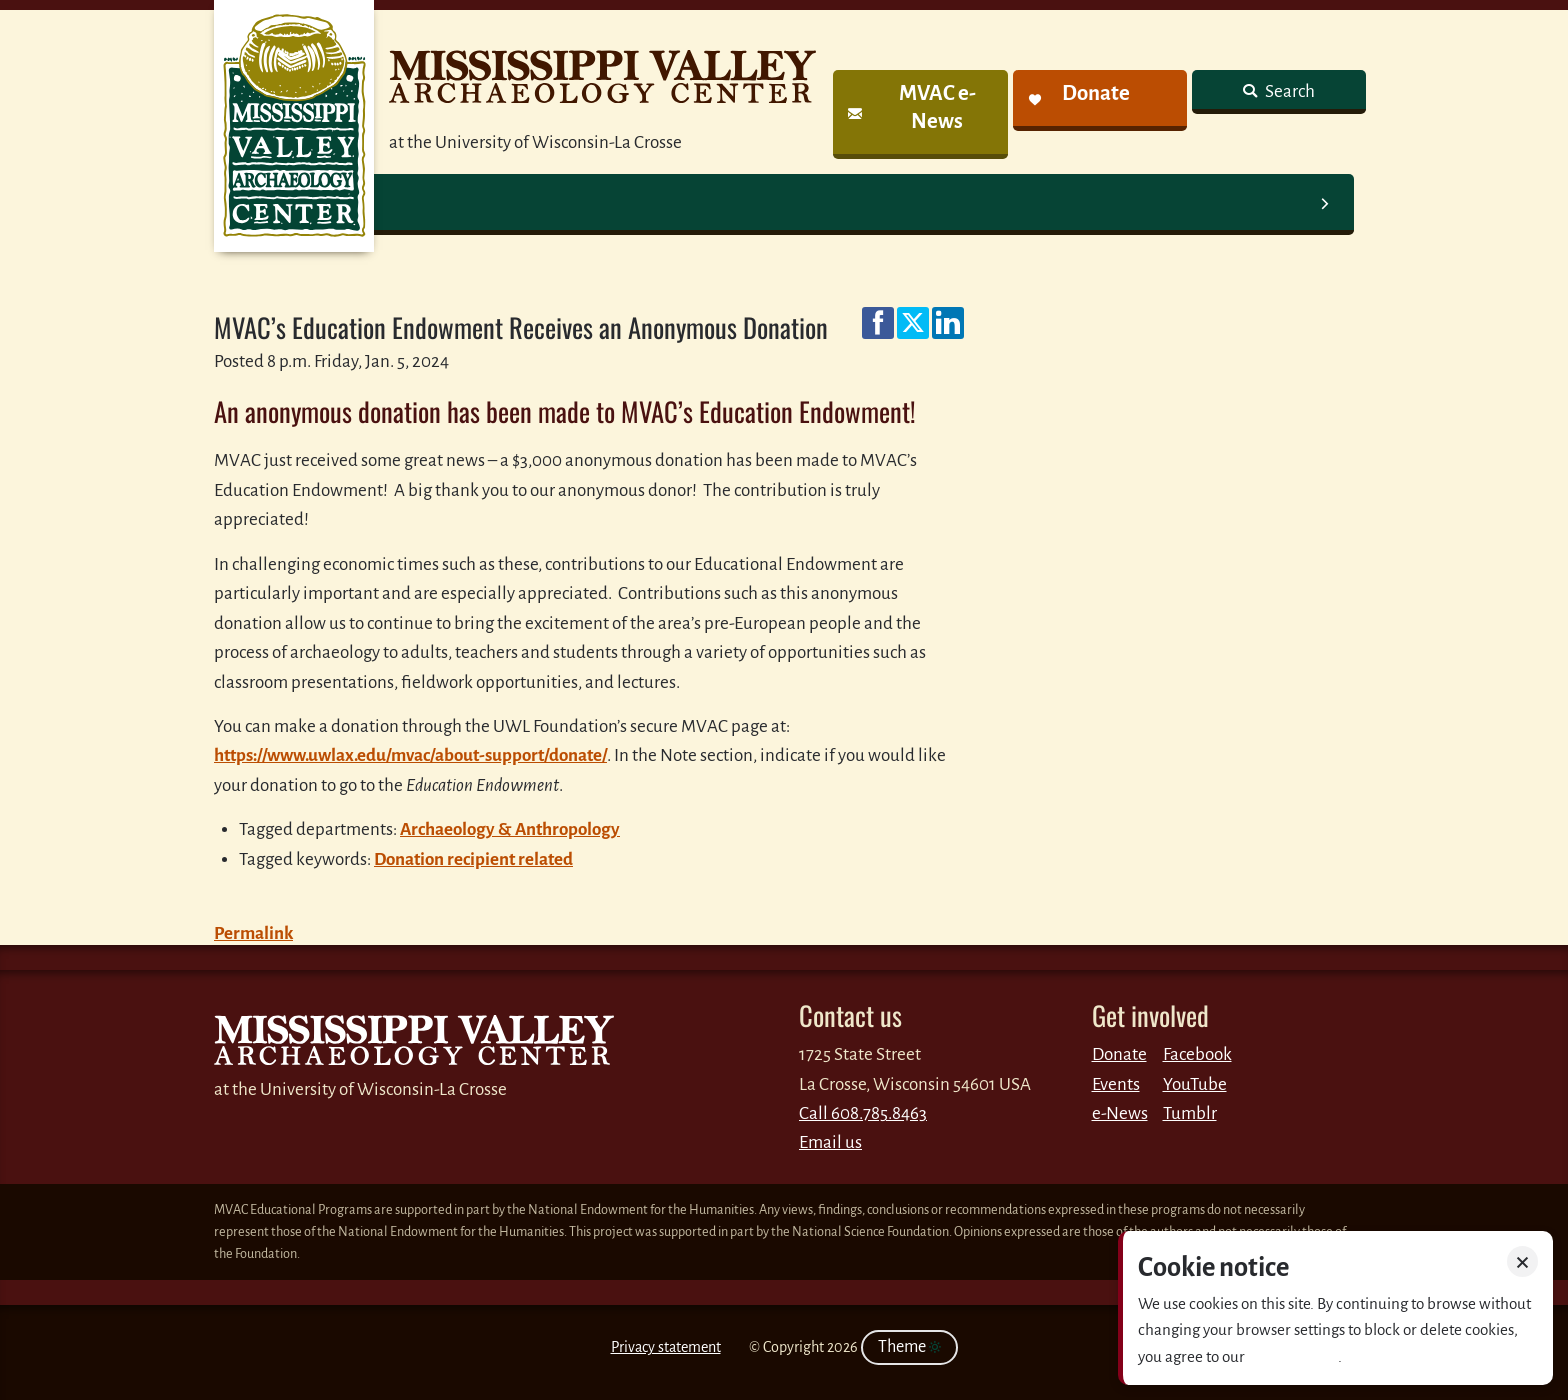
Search (1288, 91)
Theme (909, 1347)
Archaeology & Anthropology (510, 829)
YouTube (1195, 1084)
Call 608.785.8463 (863, 1113)
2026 (842, 1347)
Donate (1119, 1054)
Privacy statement (666, 1347)
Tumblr (1190, 1113)
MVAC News (294, 126)
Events (1116, 1084)
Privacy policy (1293, 1356)
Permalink (253, 933)
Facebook (1197, 1054)
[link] (920, 114)
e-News (1120, 1113)
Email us (830, 1142)
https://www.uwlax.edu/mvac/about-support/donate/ (410, 755)
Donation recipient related (473, 859)
